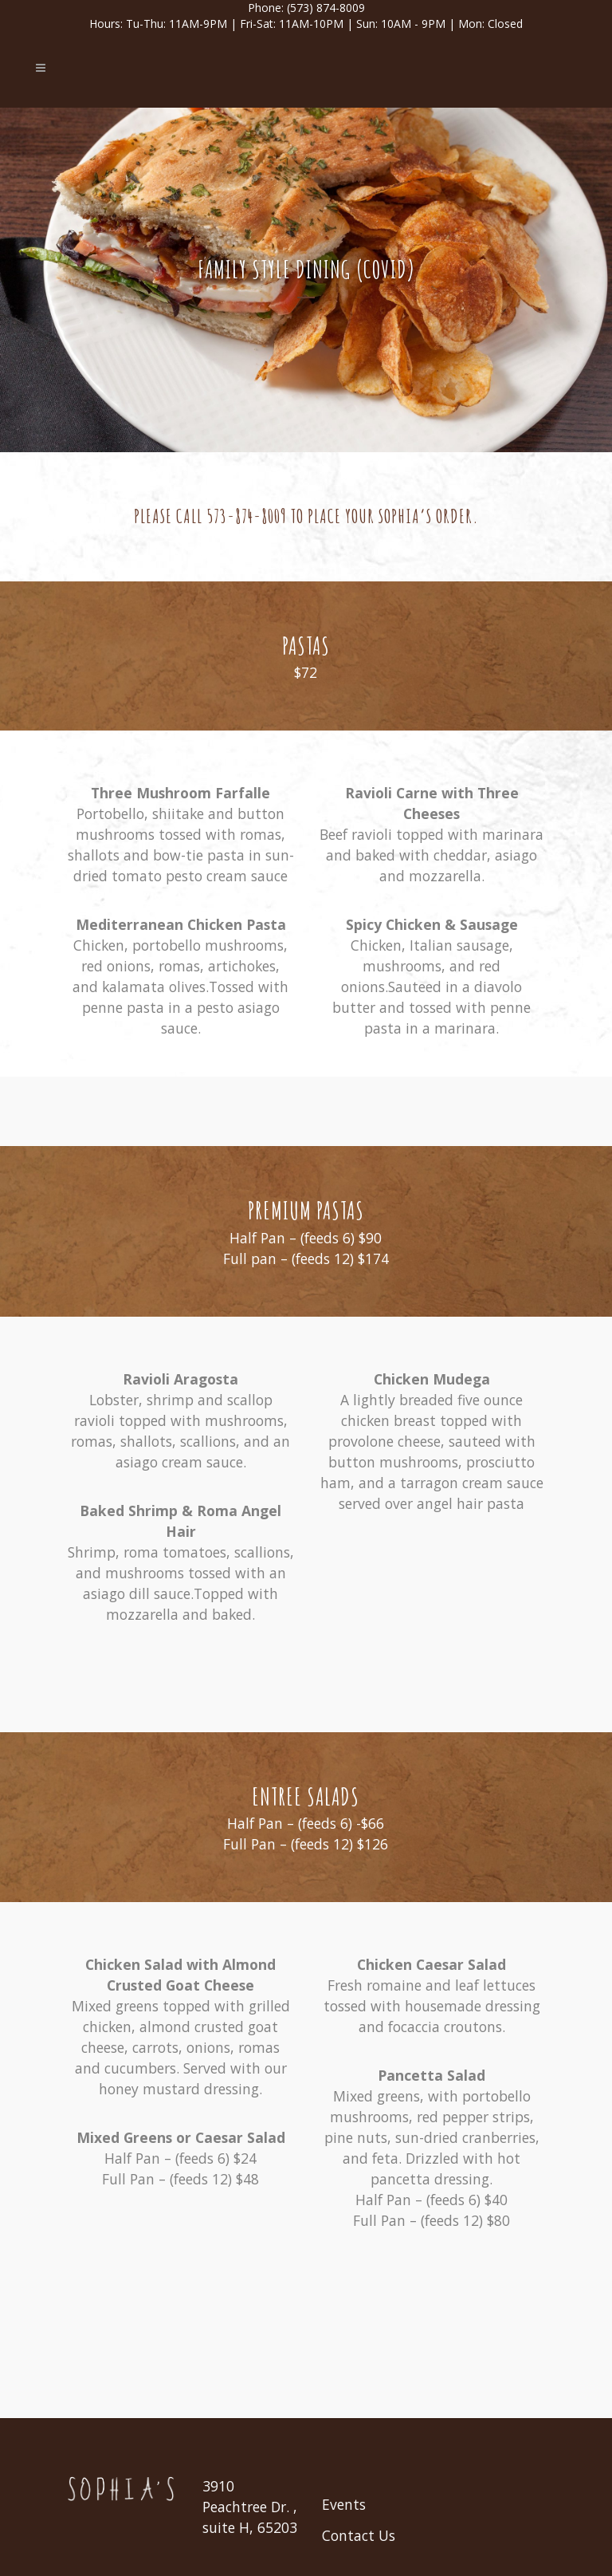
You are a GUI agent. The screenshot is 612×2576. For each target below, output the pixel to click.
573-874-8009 (246, 516)
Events (344, 2504)
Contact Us (358, 2535)
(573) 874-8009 (326, 7)
